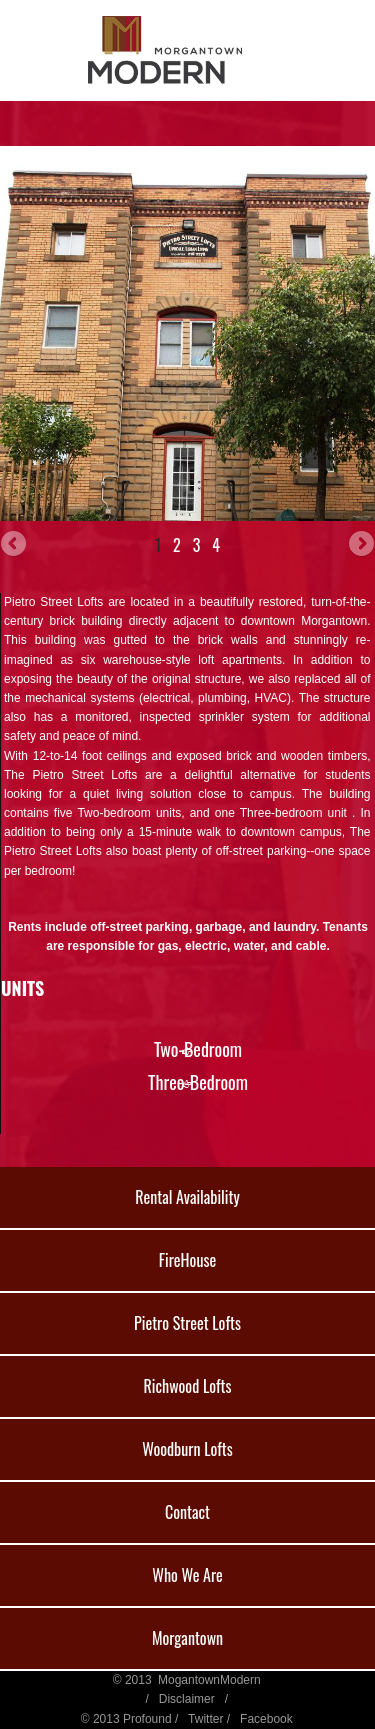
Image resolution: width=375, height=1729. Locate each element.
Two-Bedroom (198, 1049)
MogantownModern (209, 1680)
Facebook (266, 1719)
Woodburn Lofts (187, 1449)
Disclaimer (187, 1699)
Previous (15, 545)
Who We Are (187, 1575)
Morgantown (187, 1638)
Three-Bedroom (198, 1082)
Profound (147, 1719)
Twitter (205, 1719)
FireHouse (187, 1260)
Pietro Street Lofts (187, 1323)
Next (360, 545)
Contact (187, 1512)
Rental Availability (187, 1197)
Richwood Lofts (187, 1386)
